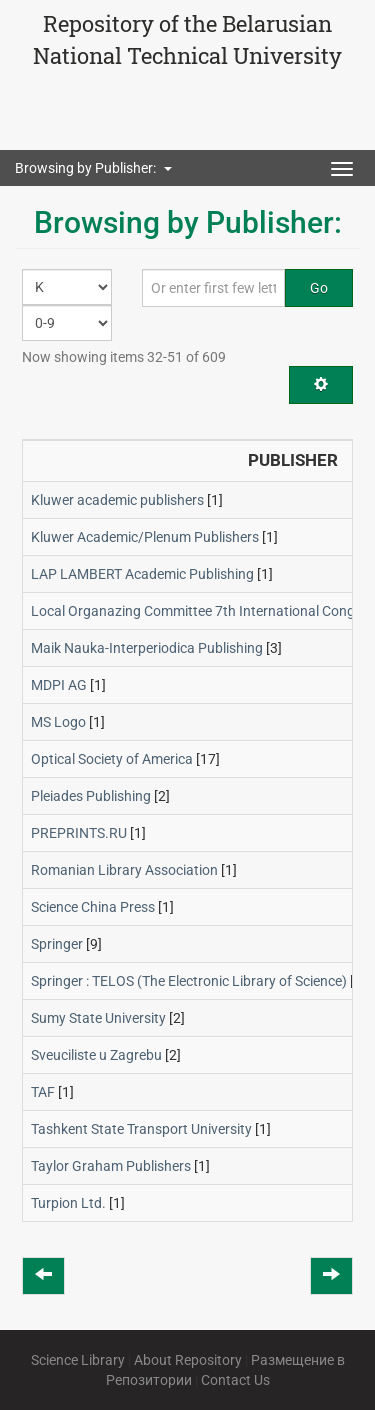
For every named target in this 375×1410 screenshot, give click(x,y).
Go (319, 288)
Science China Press (93, 907)
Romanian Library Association (124, 870)
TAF (43, 1092)
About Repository (188, 1360)
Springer (57, 944)
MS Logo (58, 722)
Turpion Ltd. (68, 1203)
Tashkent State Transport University (141, 1129)
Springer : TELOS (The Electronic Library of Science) (189, 981)
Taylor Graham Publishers (111, 1166)
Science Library (78, 1360)
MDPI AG (59, 685)
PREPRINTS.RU (79, 833)
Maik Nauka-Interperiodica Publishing (147, 648)
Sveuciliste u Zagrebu (96, 1055)
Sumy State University (98, 1018)
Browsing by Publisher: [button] (93, 168)
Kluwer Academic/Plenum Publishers (145, 537)
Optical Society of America (112, 759)
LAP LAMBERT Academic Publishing (142, 574)
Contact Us (235, 1380)
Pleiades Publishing (91, 796)
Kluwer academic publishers (117, 500)
